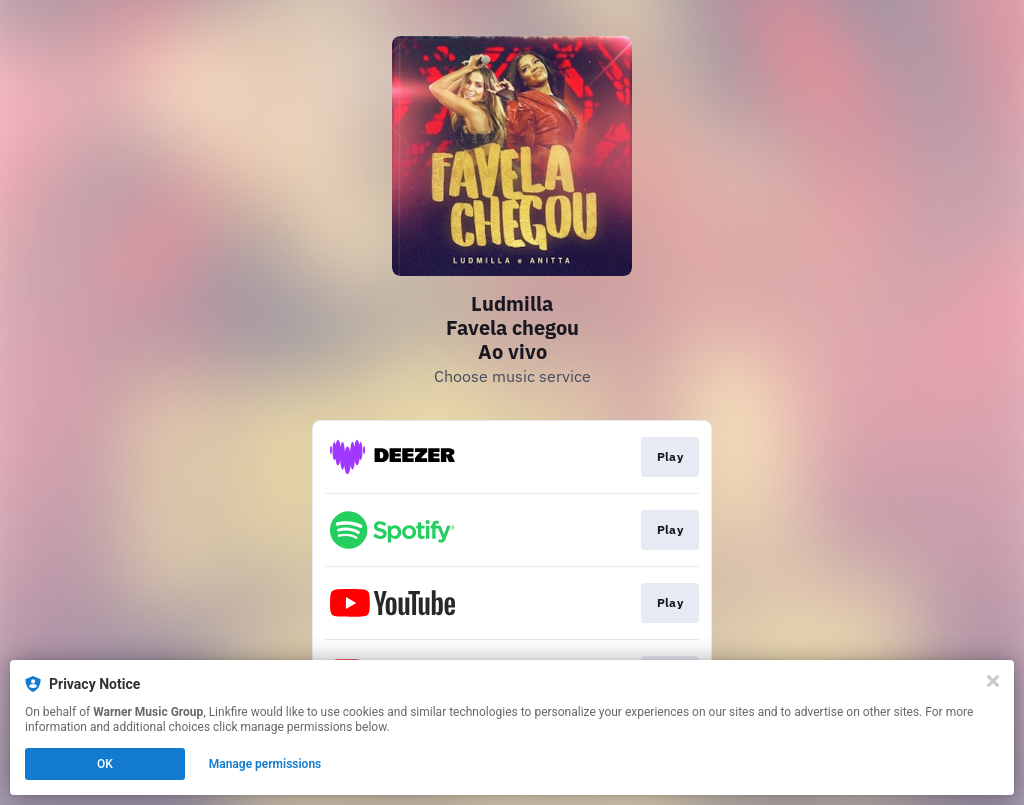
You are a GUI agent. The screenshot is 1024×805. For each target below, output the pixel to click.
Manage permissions (265, 764)
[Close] (993, 681)
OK (105, 764)
